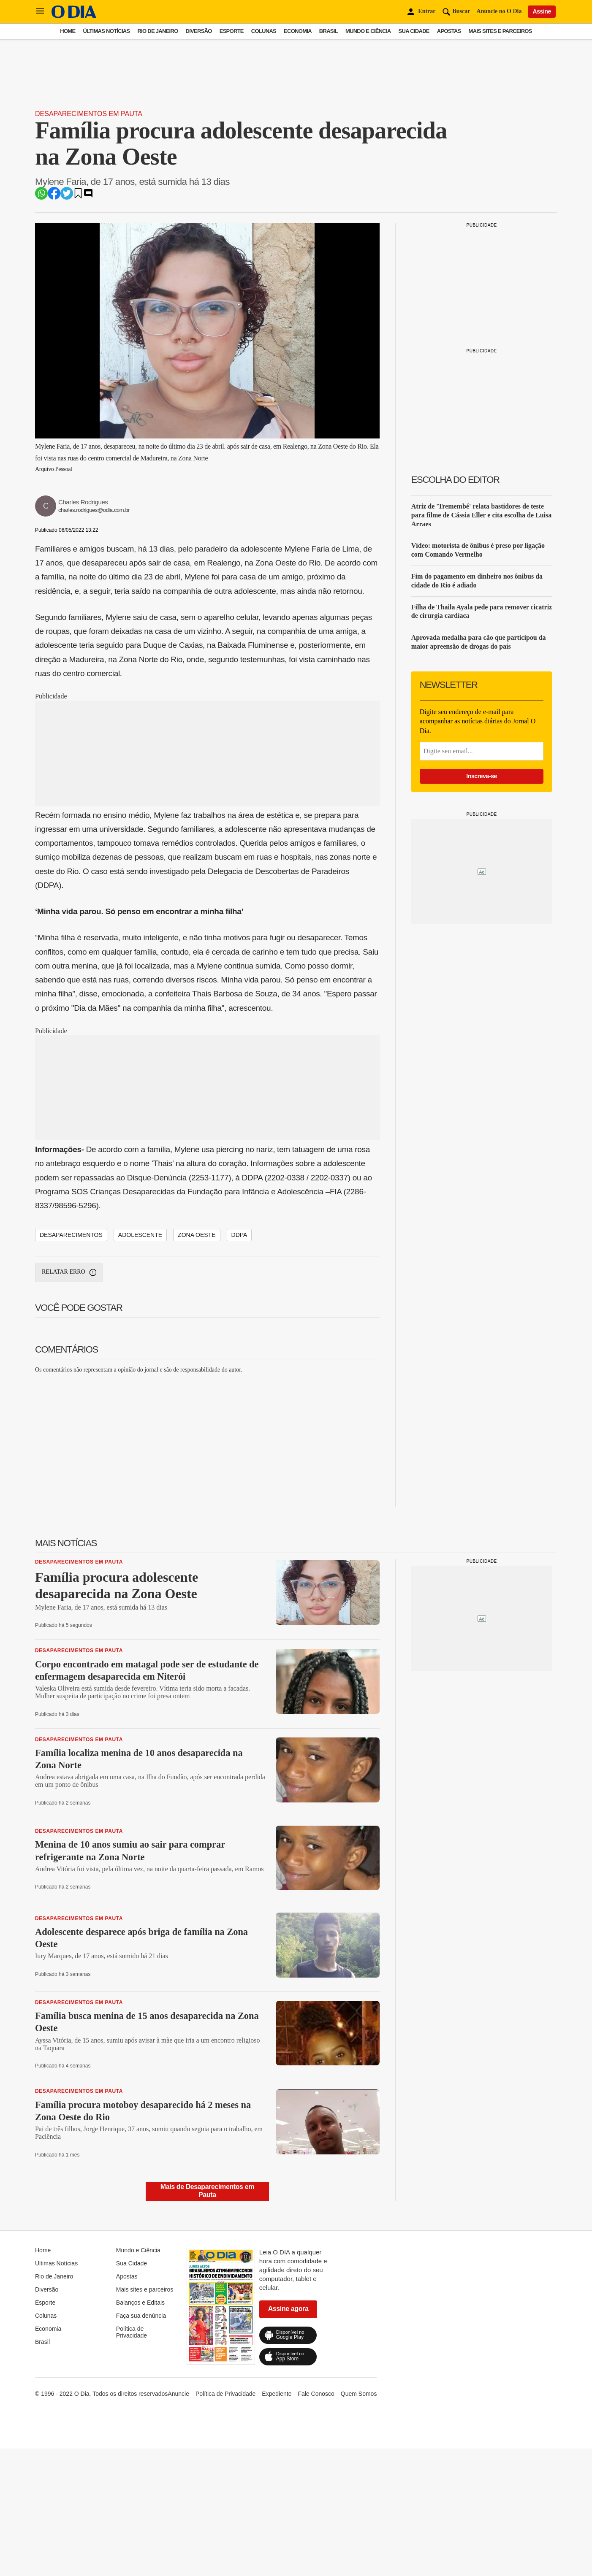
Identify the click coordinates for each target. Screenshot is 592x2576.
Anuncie (178, 2393)
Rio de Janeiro (157, 31)
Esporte (232, 31)
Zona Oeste (196, 1234)
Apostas (449, 31)
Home (67, 31)
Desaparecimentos (71, 1234)
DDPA (239, 1234)
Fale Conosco (316, 2393)
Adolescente (140, 1234)
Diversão (199, 31)
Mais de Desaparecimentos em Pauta (207, 2190)
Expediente (276, 2393)
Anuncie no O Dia (499, 11)
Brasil (328, 31)
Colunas (263, 31)
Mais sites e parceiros (500, 31)
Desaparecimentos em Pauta (88, 113)
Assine (541, 11)
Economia (298, 31)
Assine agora (288, 2308)
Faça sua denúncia (141, 2315)
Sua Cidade (414, 31)
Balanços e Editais (140, 2302)
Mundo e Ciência (368, 31)
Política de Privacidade (131, 2332)
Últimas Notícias (106, 31)
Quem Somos (359, 2393)
